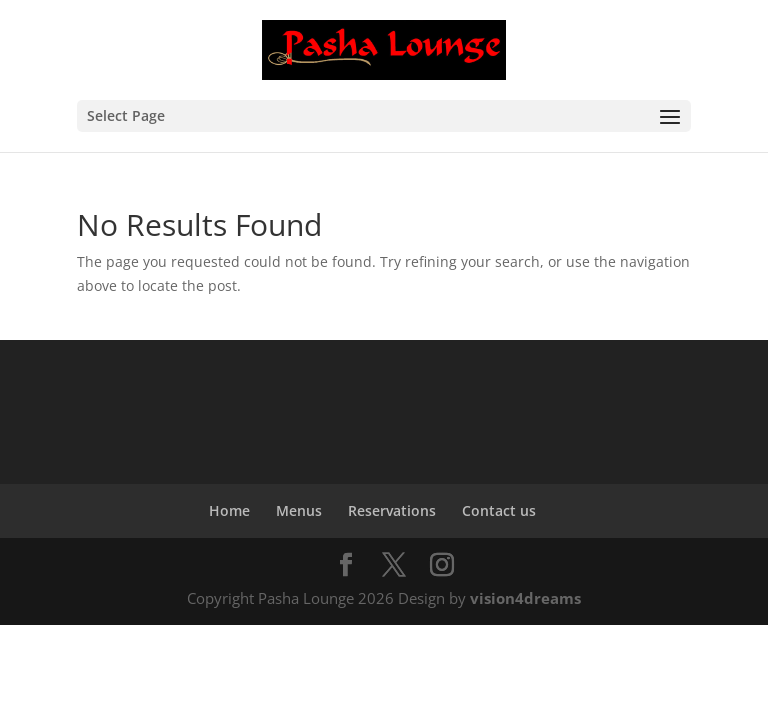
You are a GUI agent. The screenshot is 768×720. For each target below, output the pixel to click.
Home (229, 510)
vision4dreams (525, 598)
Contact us (499, 510)
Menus (299, 510)
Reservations (392, 510)
